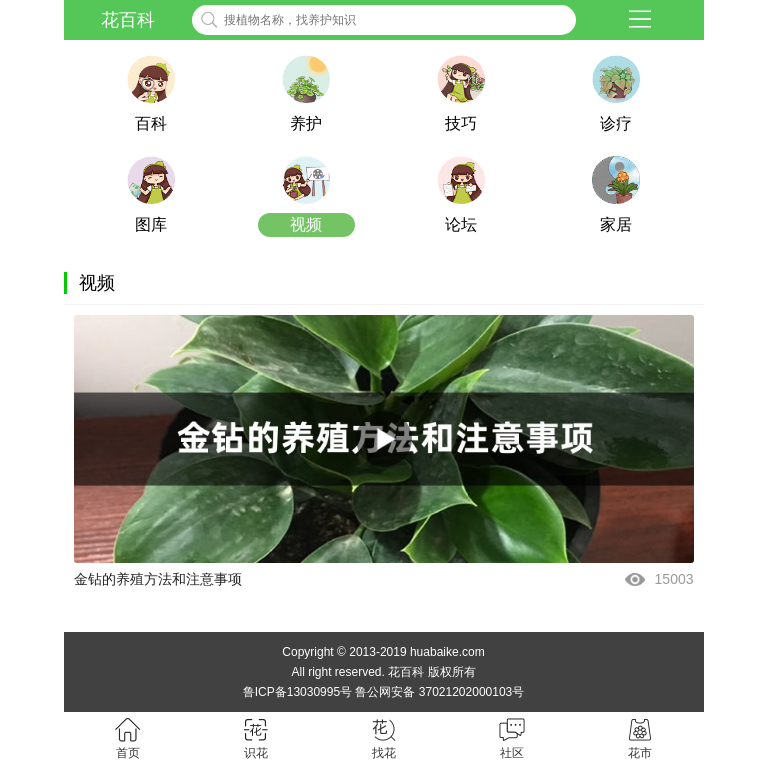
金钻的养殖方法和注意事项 (158, 579)
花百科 (128, 20)
